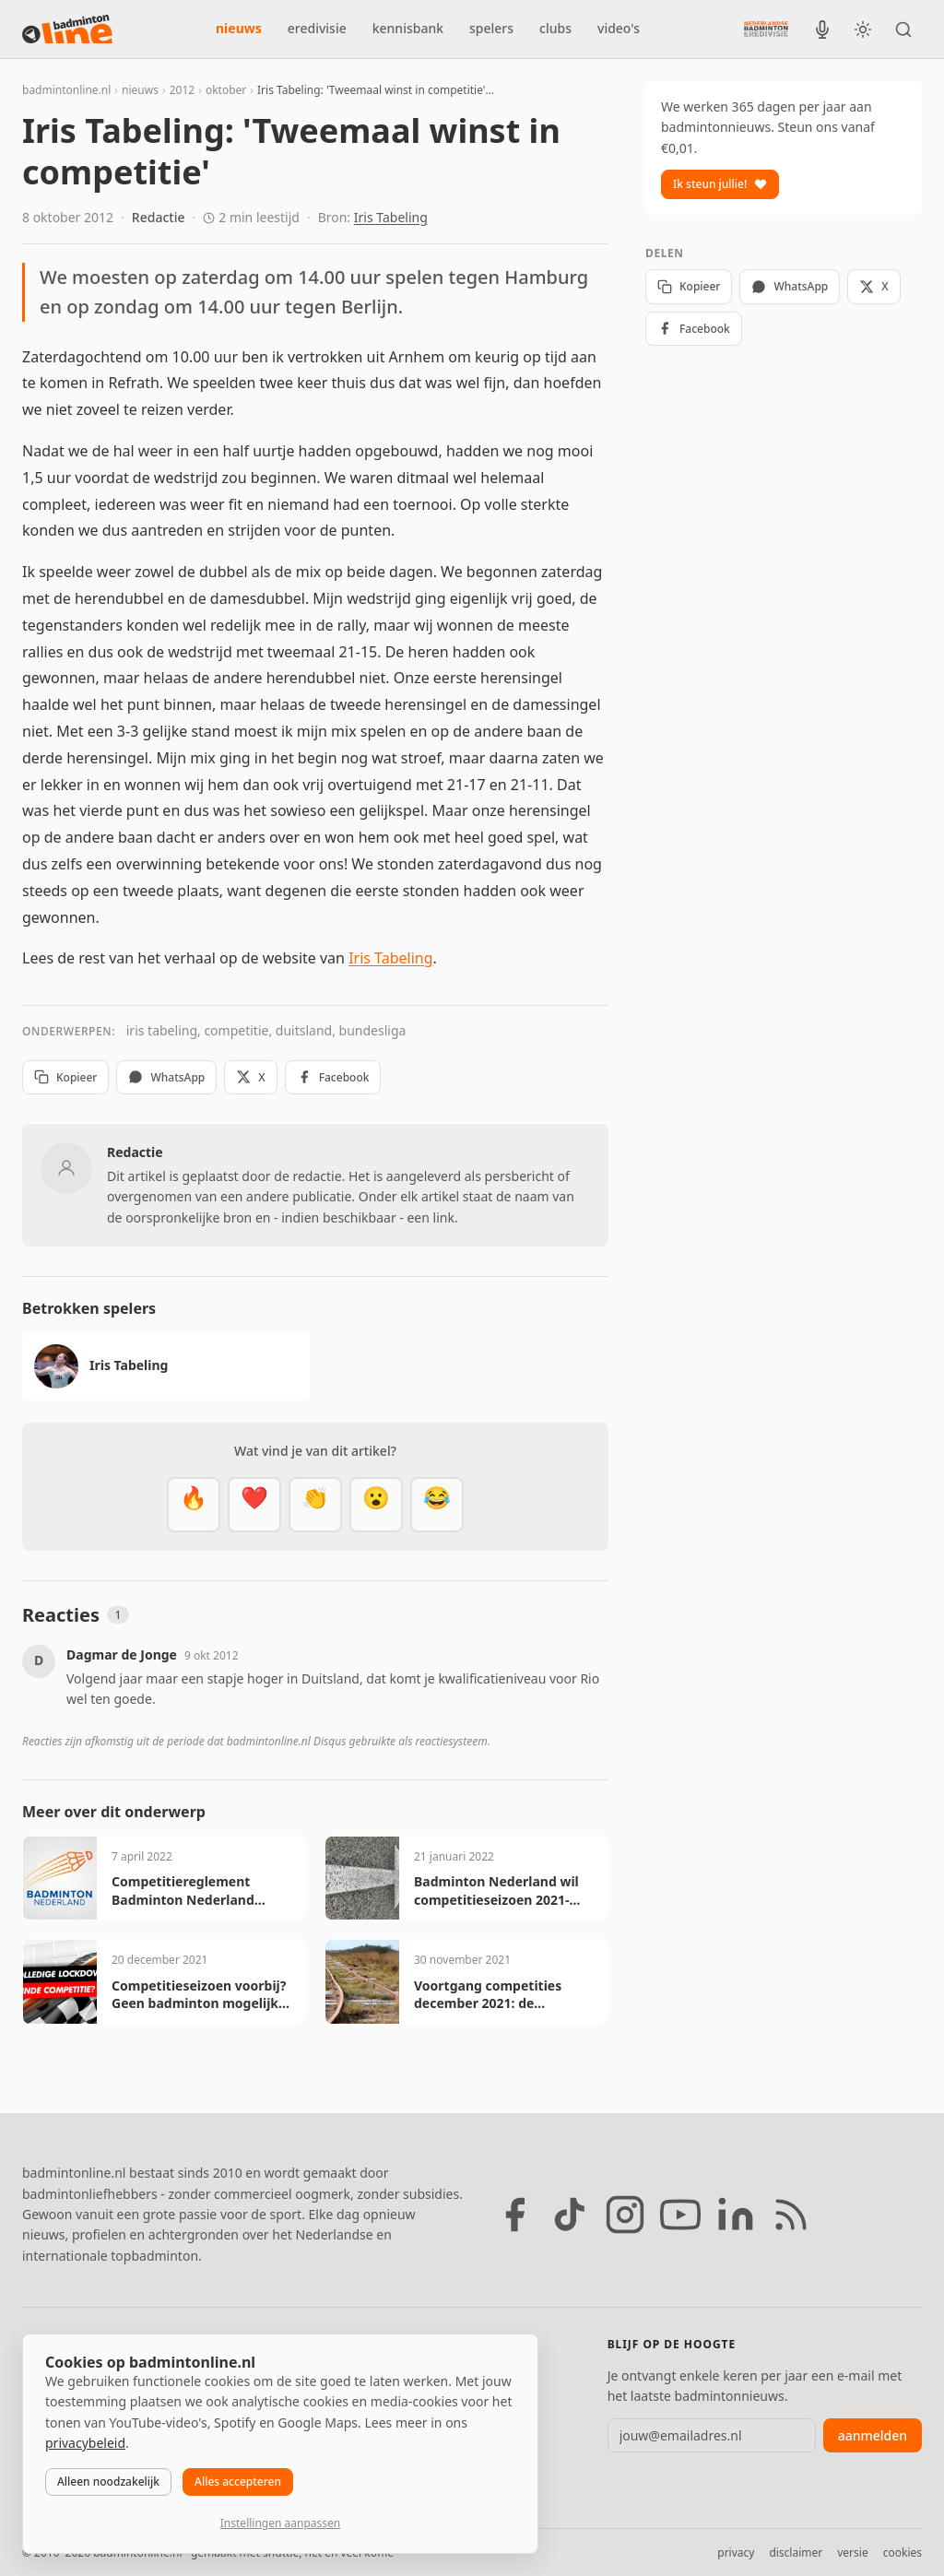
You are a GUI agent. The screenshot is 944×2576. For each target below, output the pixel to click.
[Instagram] (625, 2214)
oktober (226, 90)
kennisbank (407, 28)
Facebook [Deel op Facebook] (333, 1077)
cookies (902, 2552)
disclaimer (795, 2552)
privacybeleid (85, 2443)
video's (618, 28)
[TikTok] (569, 2214)
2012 (182, 90)
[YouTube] (680, 2214)
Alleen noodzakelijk (108, 2481)
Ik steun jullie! (720, 184)
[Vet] (193, 1504)
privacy (735, 2552)
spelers (491, 28)
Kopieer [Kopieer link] (65, 1077)
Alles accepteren (238, 2481)
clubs (555, 28)
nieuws (239, 28)
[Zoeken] (903, 29)
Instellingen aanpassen (280, 2523)
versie (852, 2552)
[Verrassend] (376, 1504)
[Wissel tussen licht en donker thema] (862, 29)
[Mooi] (254, 1504)
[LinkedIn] (735, 2214)
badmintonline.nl (66, 90)
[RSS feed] (791, 2214)
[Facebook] (514, 2214)
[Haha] (437, 1504)
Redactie (158, 217)
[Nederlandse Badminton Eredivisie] (766, 28)
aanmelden (872, 2435)
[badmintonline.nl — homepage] (67, 29)
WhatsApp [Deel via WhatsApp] (166, 1077)
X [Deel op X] (250, 1077)
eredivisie (317, 28)
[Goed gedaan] (315, 1504)
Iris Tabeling (391, 217)
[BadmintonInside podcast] (822, 29)
